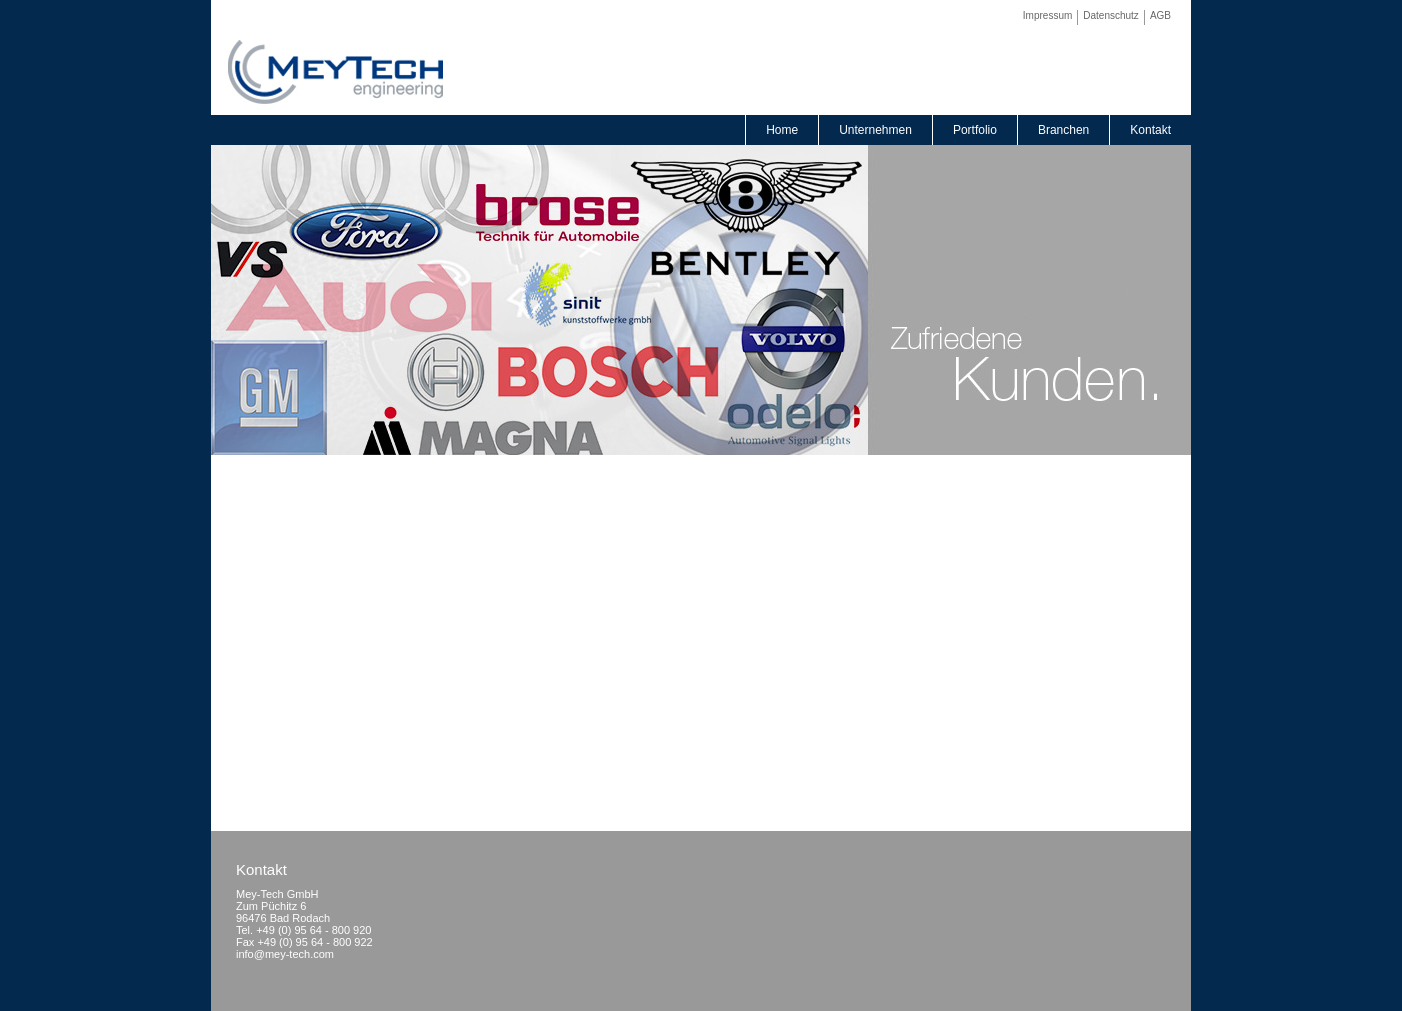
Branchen (1063, 130)
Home (782, 130)
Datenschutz (1111, 15)
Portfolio (975, 130)
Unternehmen (875, 130)
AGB (1160, 15)
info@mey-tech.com (285, 954)
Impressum (1047, 15)
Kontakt (1150, 130)
